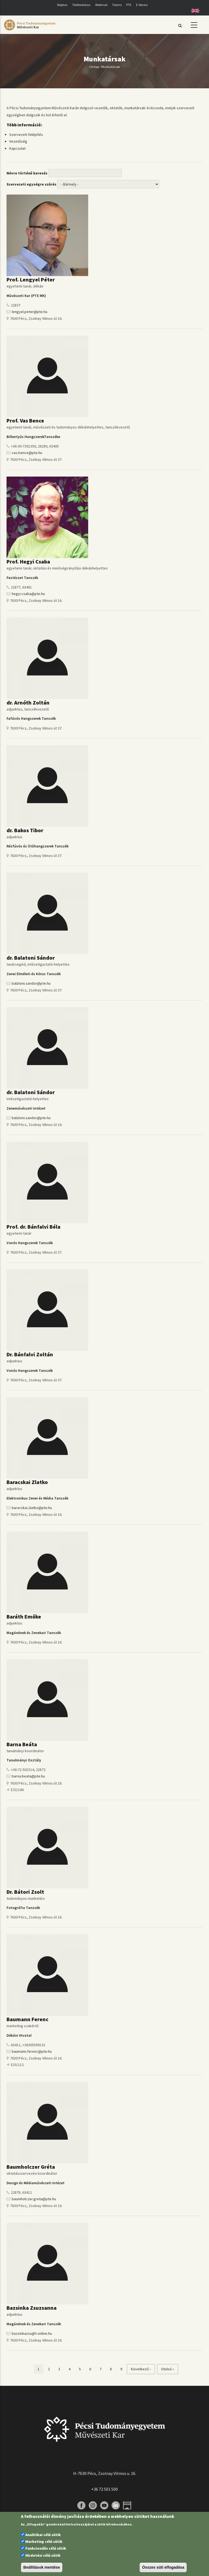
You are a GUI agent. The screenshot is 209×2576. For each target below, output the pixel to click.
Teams (117, 5)
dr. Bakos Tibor (25, 830)
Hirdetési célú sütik (42, 2555)
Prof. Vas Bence (25, 420)
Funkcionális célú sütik (45, 2548)
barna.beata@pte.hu (28, 1776)
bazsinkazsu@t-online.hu (32, 2333)
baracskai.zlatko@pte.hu (32, 1507)
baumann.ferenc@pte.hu (32, 2051)
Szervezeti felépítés (26, 134)
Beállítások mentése (41, 2567)
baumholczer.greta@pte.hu (34, 2198)
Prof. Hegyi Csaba (28, 561)
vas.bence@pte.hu (27, 452)
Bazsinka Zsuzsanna (32, 2307)
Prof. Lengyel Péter (31, 279)
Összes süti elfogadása (163, 2567)
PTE (128, 5)
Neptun (62, 5)
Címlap (94, 67)
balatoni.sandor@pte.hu (31, 983)
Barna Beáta (22, 1744)
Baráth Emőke (24, 1616)
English (193, 11)
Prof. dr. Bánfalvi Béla (33, 1226)
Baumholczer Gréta (31, 2166)
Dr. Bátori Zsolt (25, 1891)
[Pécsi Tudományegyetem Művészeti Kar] (29, 30)
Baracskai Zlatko (27, 1482)
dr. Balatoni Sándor (31, 957)
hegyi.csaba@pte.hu (28, 593)
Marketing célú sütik (43, 2541)
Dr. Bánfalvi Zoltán (30, 1354)
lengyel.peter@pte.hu (29, 311)
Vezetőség (18, 141)
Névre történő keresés (27, 173)
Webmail (101, 5)
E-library (142, 5)
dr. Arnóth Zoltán (28, 702)
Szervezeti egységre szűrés (31, 184)
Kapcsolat (17, 148)
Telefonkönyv (81, 5)
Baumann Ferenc (27, 2019)
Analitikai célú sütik (43, 2534)
